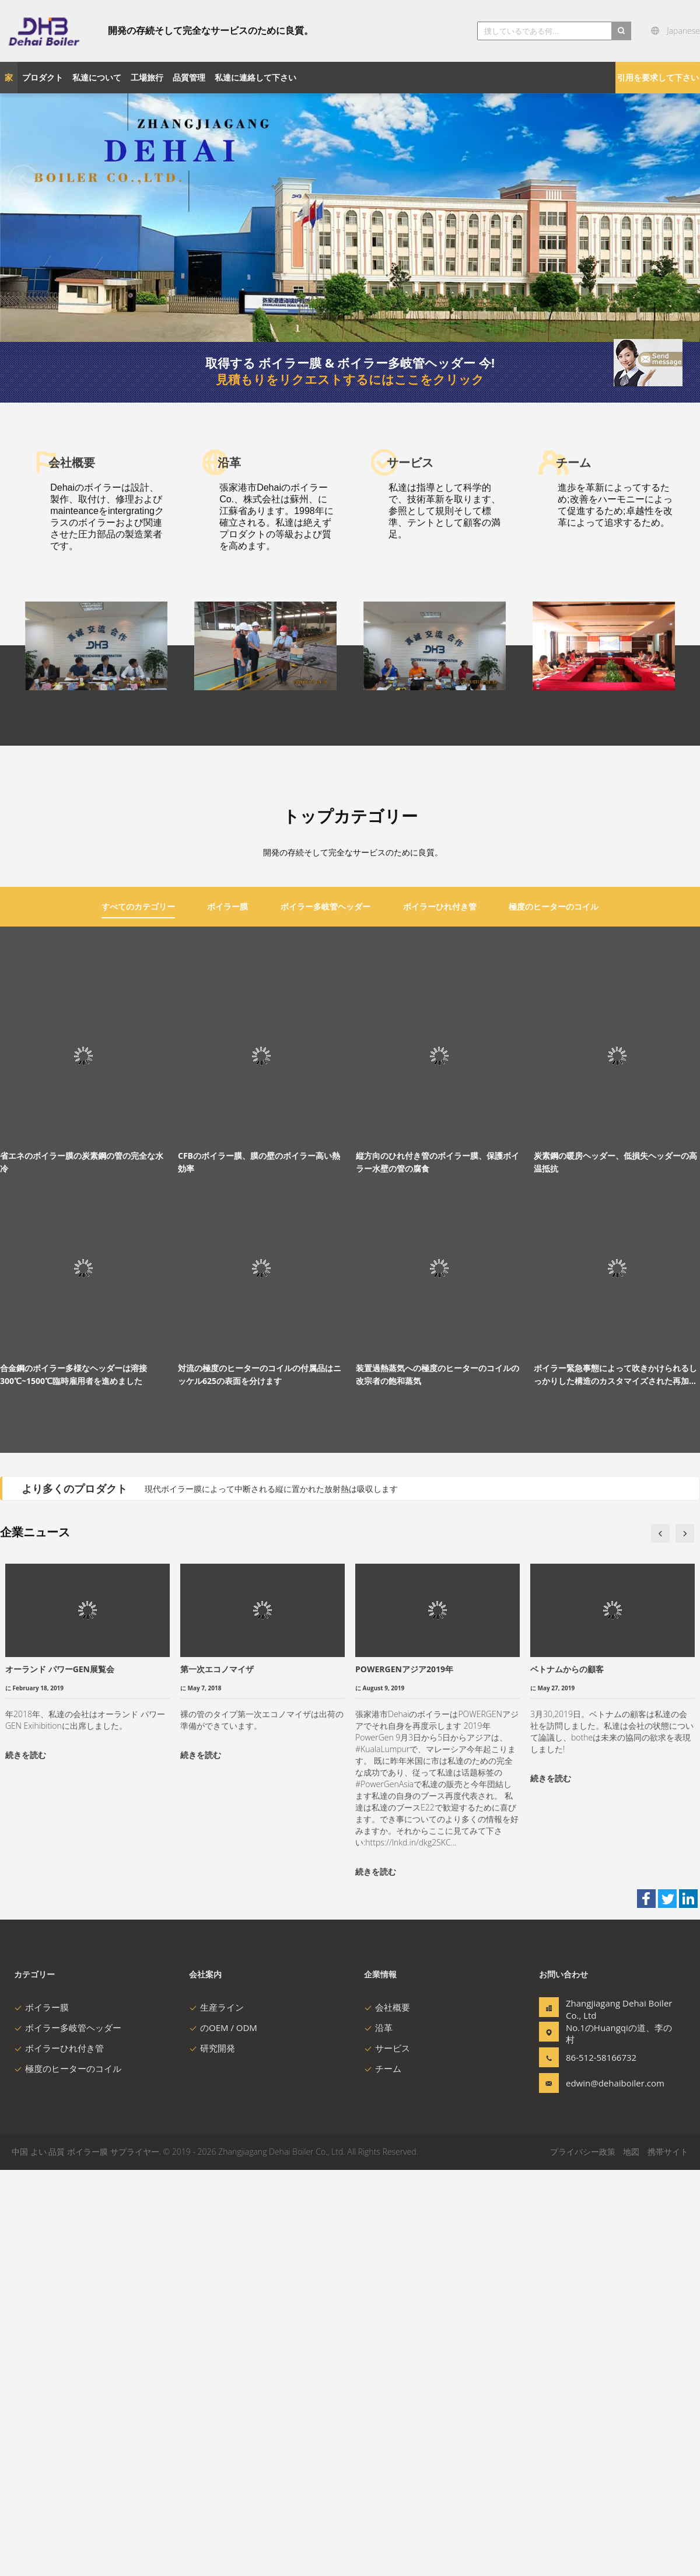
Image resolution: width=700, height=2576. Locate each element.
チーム (382, 2474)
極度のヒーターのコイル (67, 2474)
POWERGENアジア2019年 (404, 2075)
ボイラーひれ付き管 (59, 2454)
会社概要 (387, 2413)
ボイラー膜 (41, 2413)
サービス (387, 2454)
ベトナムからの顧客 (567, 2075)
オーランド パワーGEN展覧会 (59, 2075)
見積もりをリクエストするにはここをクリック (350, 379)
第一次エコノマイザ (217, 2075)
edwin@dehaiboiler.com (602, 2489)
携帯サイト (668, 2557)
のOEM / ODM (223, 2433)
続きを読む (25, 2160)
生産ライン (216, 2413)
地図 (631, 2557)
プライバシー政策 (582, 2557)
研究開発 (212, 2454)
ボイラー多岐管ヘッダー (67, 2433)
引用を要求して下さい (658, 77)
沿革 (378, 2433)
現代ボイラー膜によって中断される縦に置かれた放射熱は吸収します (271, 1894)
